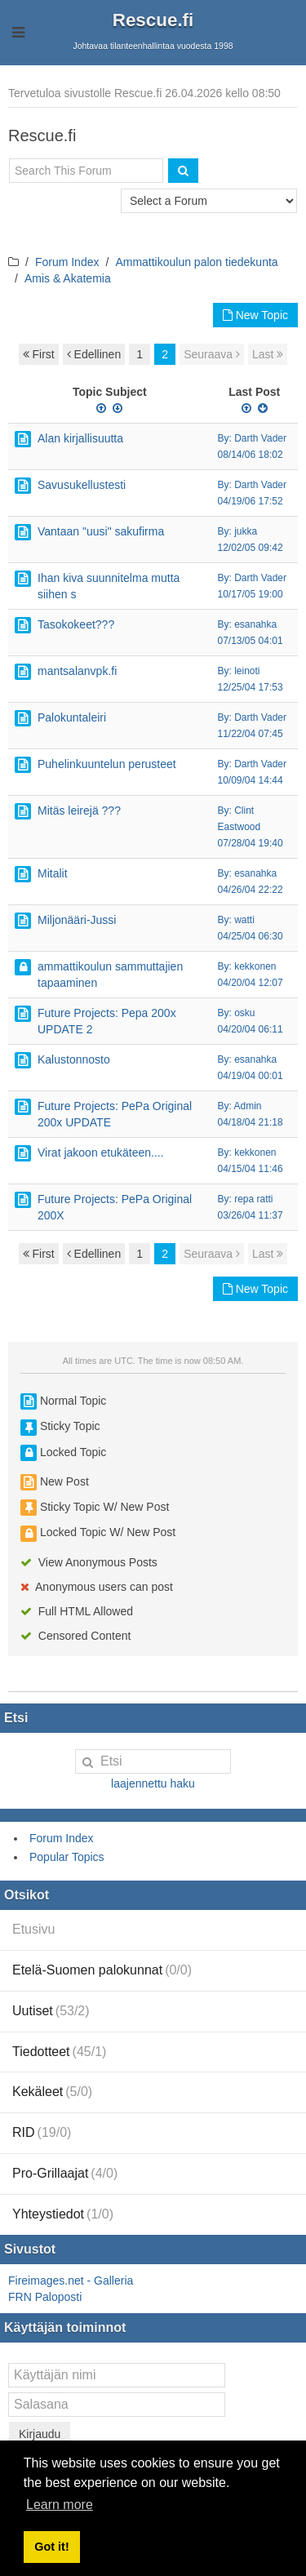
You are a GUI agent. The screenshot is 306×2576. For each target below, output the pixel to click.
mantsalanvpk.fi (77, 670)
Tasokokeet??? (76, 624)
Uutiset (51, 2011)
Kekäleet (52, 2092)
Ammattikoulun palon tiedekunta (196, 262)
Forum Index (67, 262)
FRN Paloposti (45, 2296)
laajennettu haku (153, 1783)
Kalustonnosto (74, 1059)
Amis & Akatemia (67, 278)
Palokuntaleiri (72, 717)
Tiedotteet (59, 2052)
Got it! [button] (51, 2546)
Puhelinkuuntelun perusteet (107, 764)
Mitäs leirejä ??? (79, 810)
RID (41, 2132)
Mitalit (53, 873)
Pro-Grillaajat (65, 2173)
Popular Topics (66, 1856)
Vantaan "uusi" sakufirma (101, 531)
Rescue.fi (153, 20)
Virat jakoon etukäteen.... (101, 1152)
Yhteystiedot (62, 2214)
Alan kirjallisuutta (80, 438)
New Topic (255, 315)
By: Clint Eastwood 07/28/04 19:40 (250, 827)
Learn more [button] (59, 2505)
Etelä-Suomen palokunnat (102, 1970)
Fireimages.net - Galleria (70, 2280)
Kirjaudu (39, 2434)
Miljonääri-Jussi (77, 919)
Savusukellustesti (82, 484)
